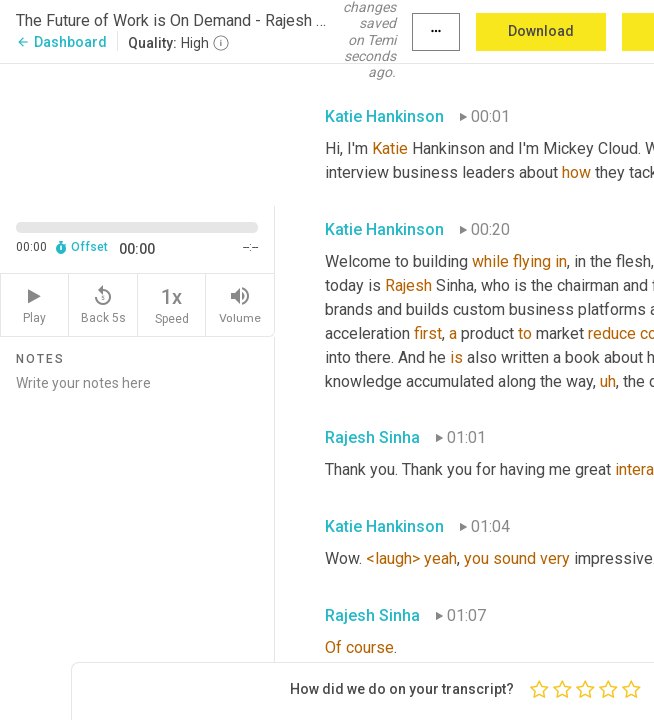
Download (541, 31)
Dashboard (61, 42)
